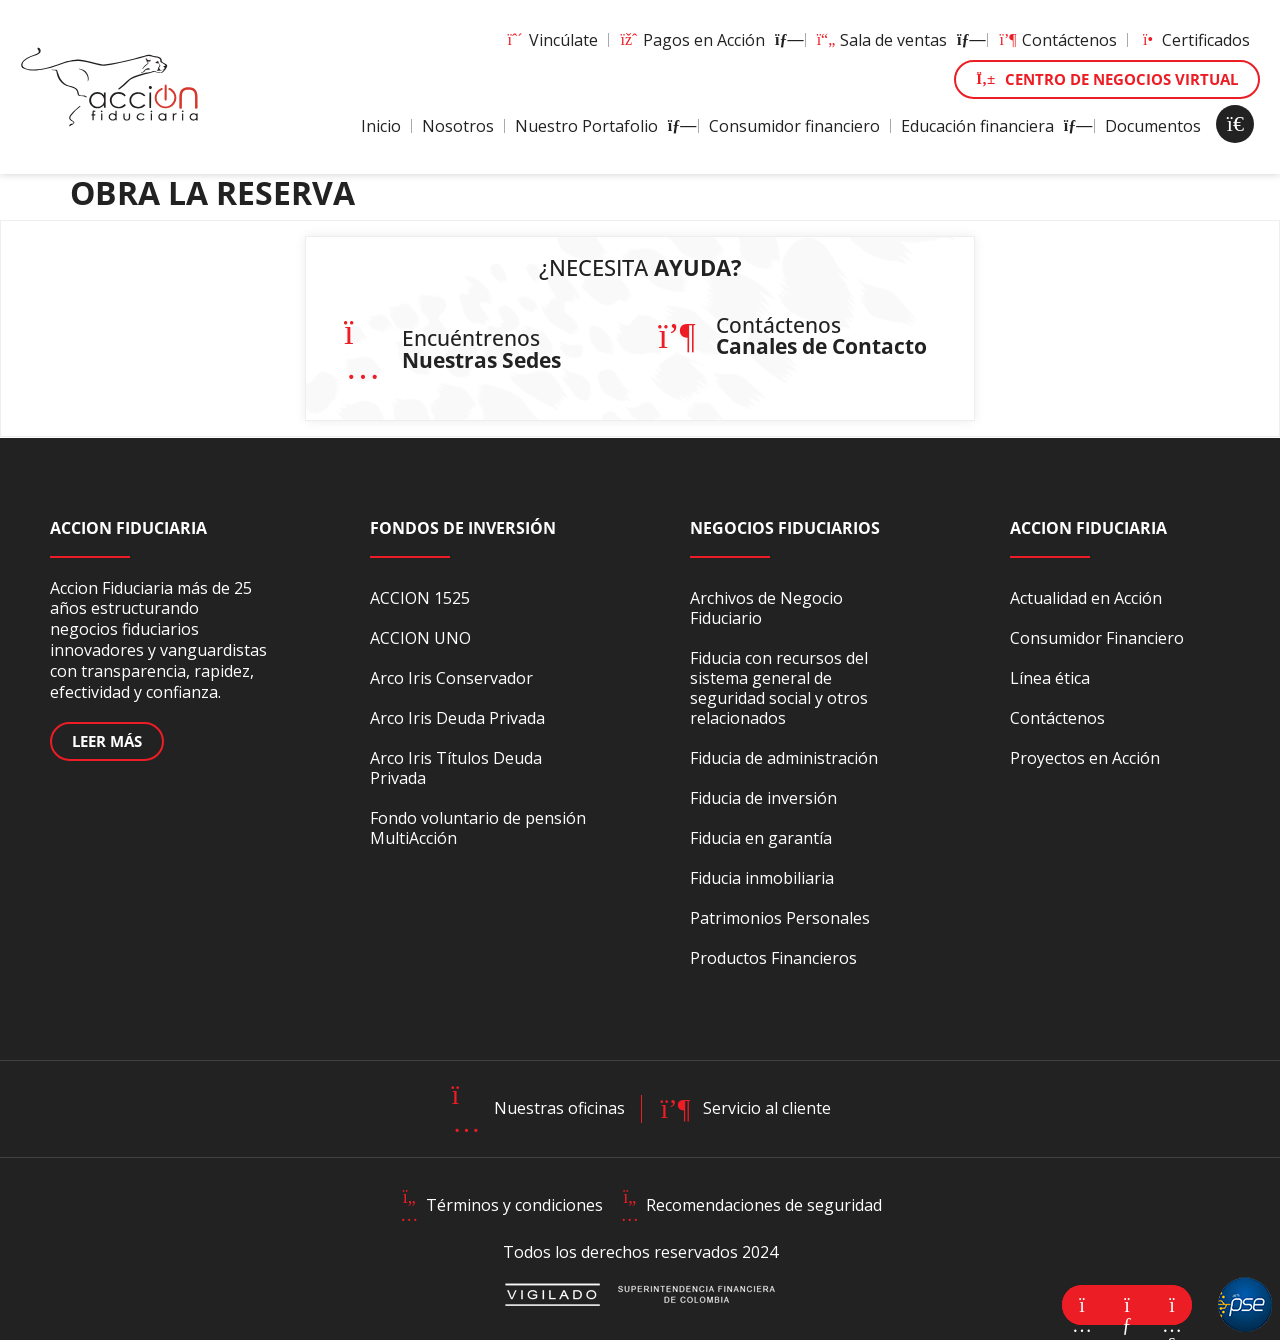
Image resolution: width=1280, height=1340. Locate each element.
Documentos (1153, 126)
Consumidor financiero (794, 126)
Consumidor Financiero (1097, 638)
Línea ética (1050, 678)
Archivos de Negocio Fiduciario (766, 608)
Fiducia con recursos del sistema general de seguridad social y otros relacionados (779, 688)
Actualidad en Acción (1086, 598)
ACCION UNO (420, 638)
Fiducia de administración (784, 758)
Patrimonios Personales (780, 918)
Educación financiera (992, 126)
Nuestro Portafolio (601, 126)
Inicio (381, 126)
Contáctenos (1057, 40)
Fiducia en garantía (761, 838)
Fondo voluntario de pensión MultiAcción (478, 828)
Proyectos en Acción (1085, 758)
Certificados (1194, 40)
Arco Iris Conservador (451, 678)
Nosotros (458, 126)
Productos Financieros (773, 958)
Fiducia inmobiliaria (762, 878)
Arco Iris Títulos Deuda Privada (456, 768)
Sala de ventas (896, 40)
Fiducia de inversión (763, 798)
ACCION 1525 (420, 598)
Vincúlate (551, 40)
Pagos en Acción (707, 40)
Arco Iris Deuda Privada (457, 718)
